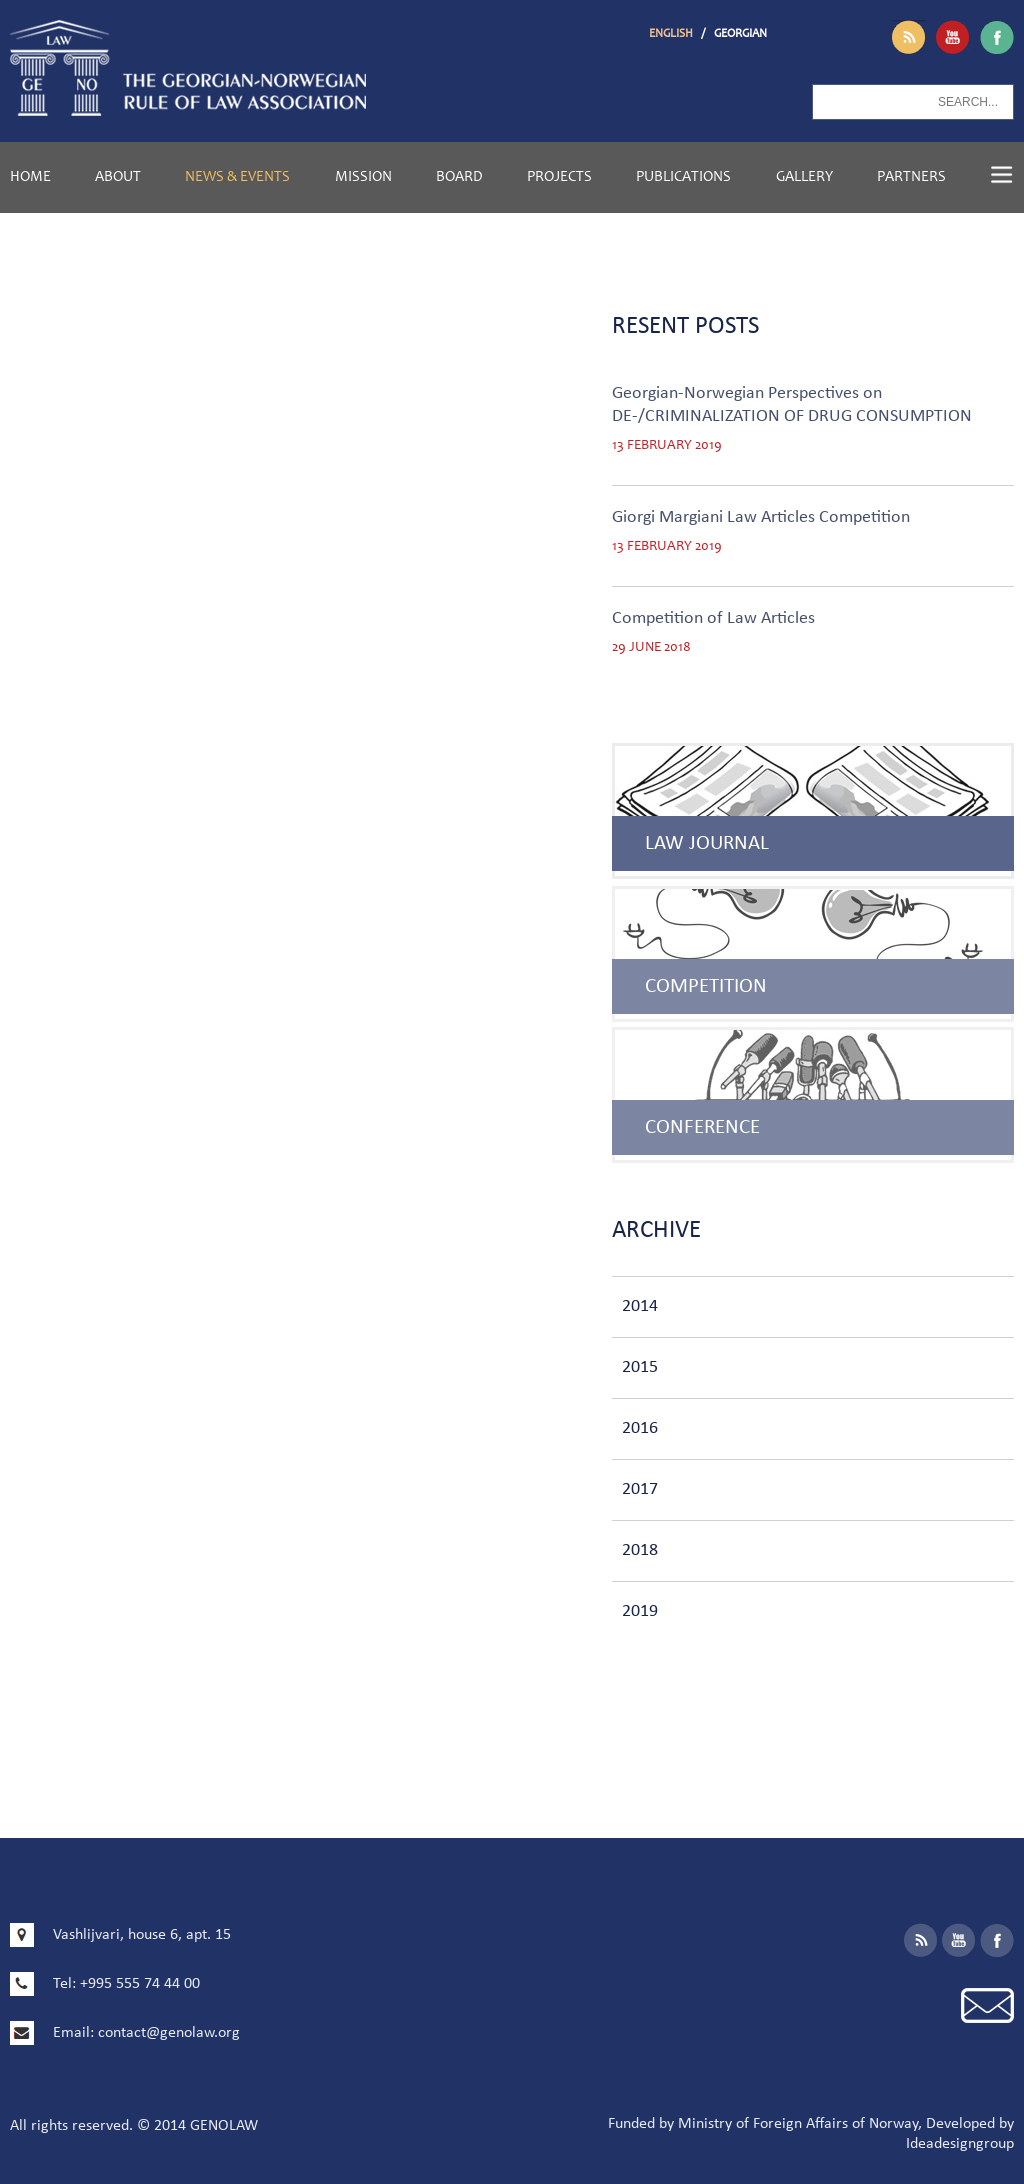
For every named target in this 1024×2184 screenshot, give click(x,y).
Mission (363, 177)
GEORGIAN (740, 34)
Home (30, 177)
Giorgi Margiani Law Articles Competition (761, 517)
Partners (911, 177)
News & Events (237, 177)
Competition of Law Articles (713, 618)
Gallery (804, 177)
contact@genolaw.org (169, 2033)
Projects (559, 177)
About (118, 177)
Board (459, 177)
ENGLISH (672, 34)
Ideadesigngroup (960, 2144)
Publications (683, 177)
